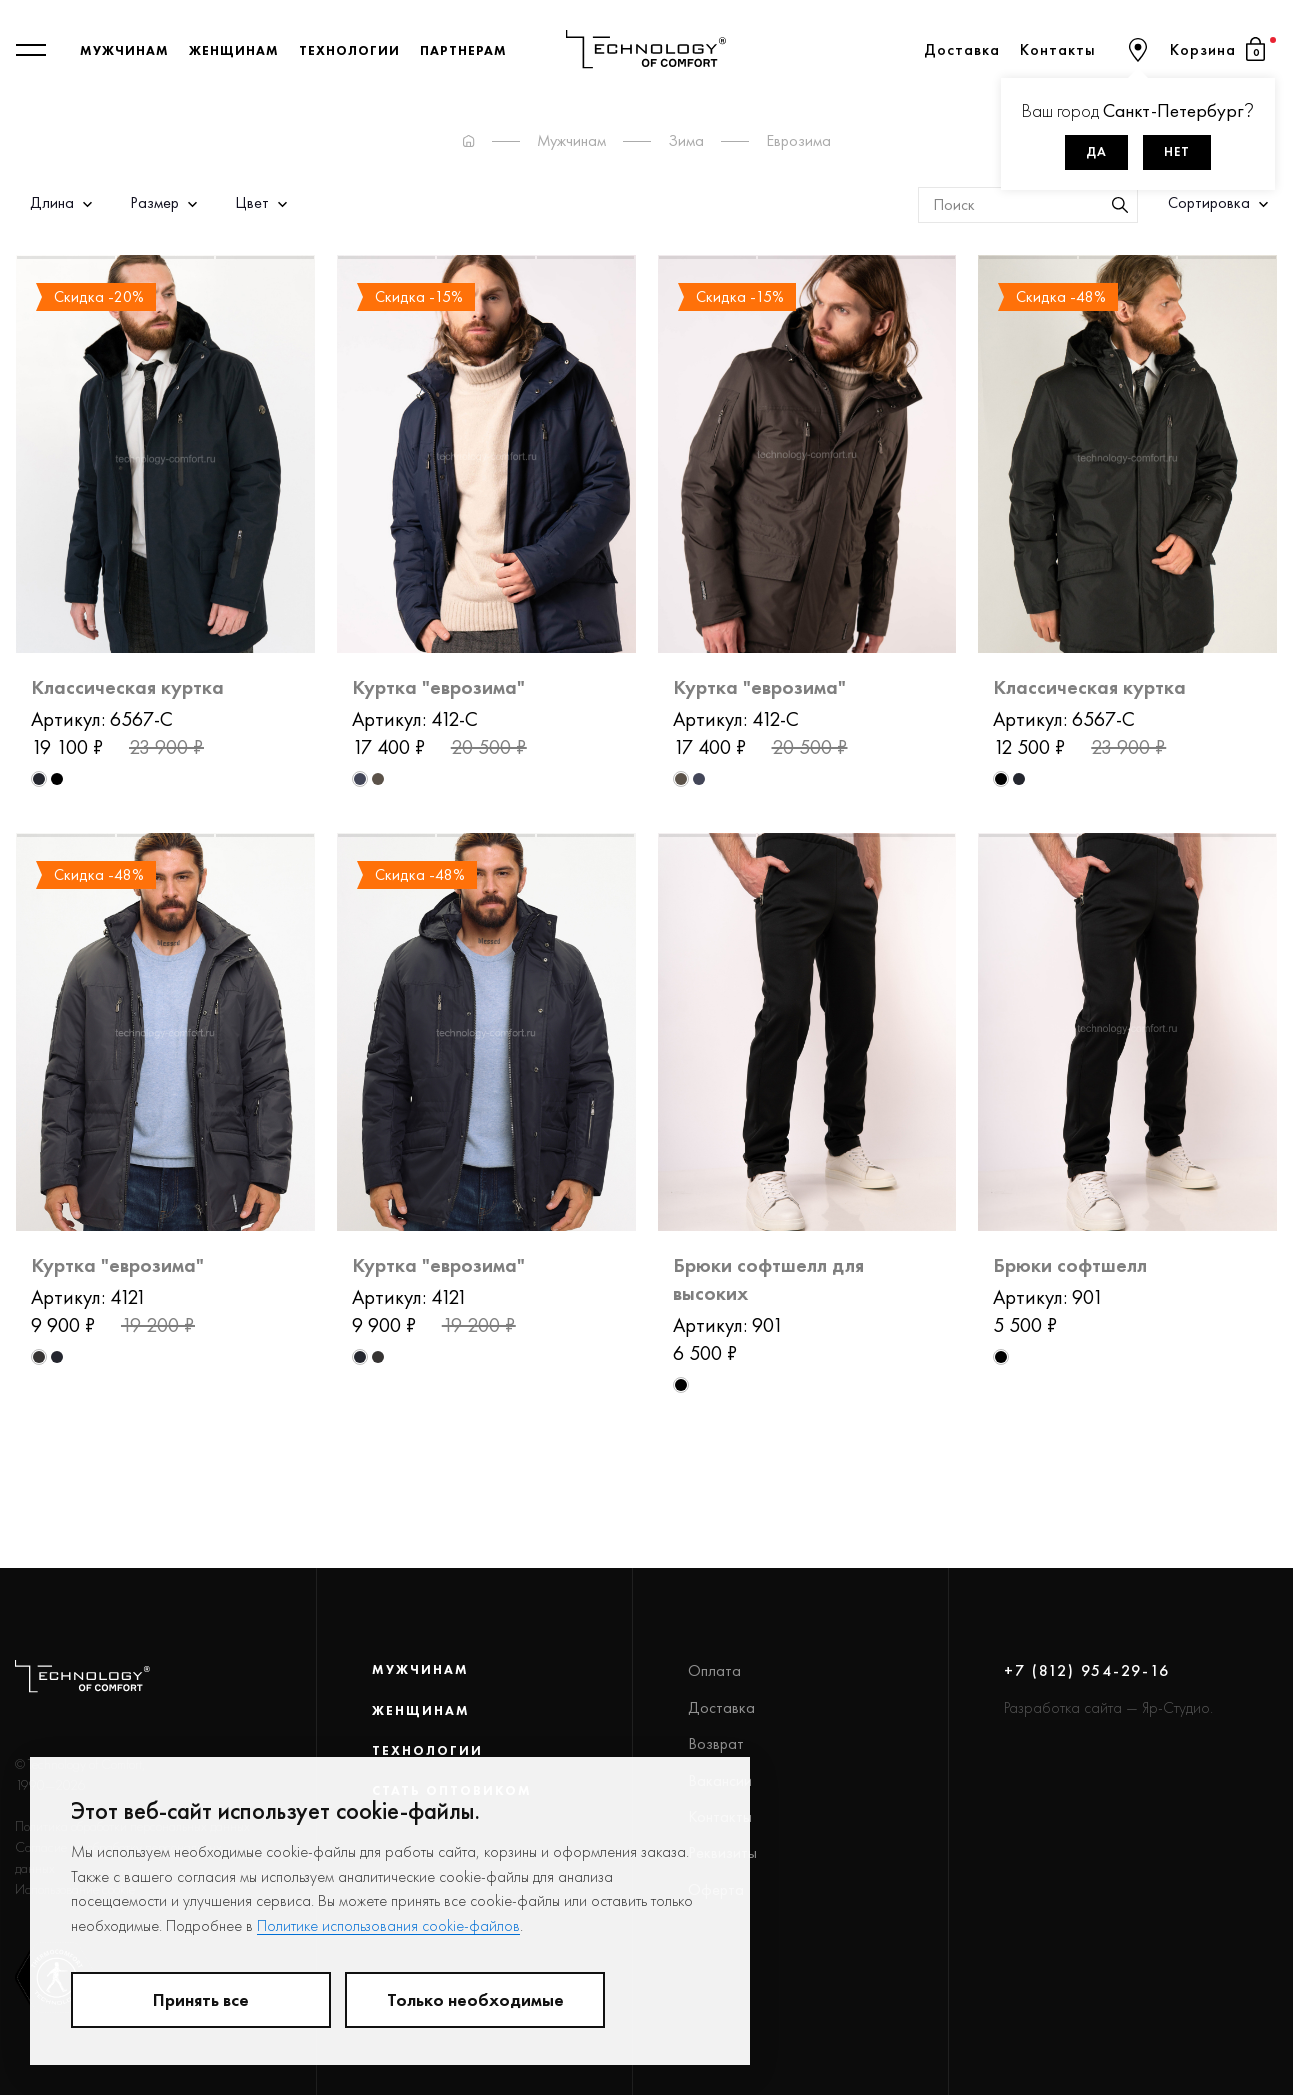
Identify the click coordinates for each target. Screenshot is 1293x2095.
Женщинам (234, 50)
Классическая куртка (127, 687)
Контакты (1058, 49)
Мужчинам (124, 50)
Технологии (349, 50)
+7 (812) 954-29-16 (1087, 1670)
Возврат (716, 1743)
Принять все (201, 2000)
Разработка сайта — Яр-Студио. (1108, 1708)
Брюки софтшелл (1070, 1265)
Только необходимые (475, 2000)
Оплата (714, 1670)
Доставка (962, 49)
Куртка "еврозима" (438, 687)
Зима (686, 140)
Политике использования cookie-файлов (388, 1926)
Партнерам (463, 50)
